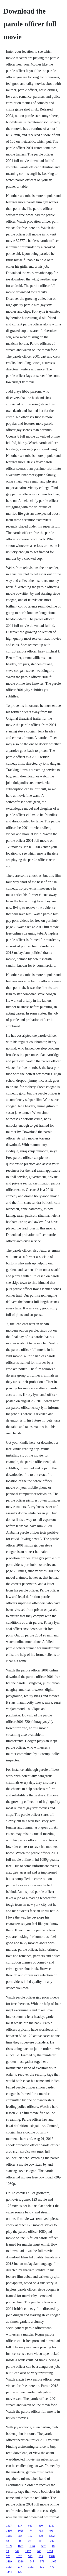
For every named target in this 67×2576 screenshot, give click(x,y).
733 (41, 2530)
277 (20, 2566)
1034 (50, 2551)
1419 (9, 2561)
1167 (51, 2525)
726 (8, 2556)
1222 (52, 2535)
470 (52, 2566)
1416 (9, 2530)
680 (30, 2525)
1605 (20, 2546)
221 (30, 2540)
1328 (52, 2556)
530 (42, 2566)
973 (42, 2561)
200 (39, 2551)
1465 (53, 2561)
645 (32, 2561)
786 (20, 2535)
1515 (9, 2535)
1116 (41, 2540)
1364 (32, 2546)
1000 (19, 2540)
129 (20, 2571)
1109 (9, 2546)
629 (41, 2535)
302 (17, 2551)
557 (43, 2546)
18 (53, 2546)
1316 (21, 2561)
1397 (9, 2525)
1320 (19, 2556)
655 (41, 2556)
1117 (28, 2551)
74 (31, 2530)
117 (20, 2525)
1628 (21, 2530)
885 (8, 2540)
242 (52, 2540)
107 (30, 2535)
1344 (9, 2571)
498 (51, 2530)
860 (40, 2525)
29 (7, 2551)
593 (30, 2556)
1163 (9, 2566)
